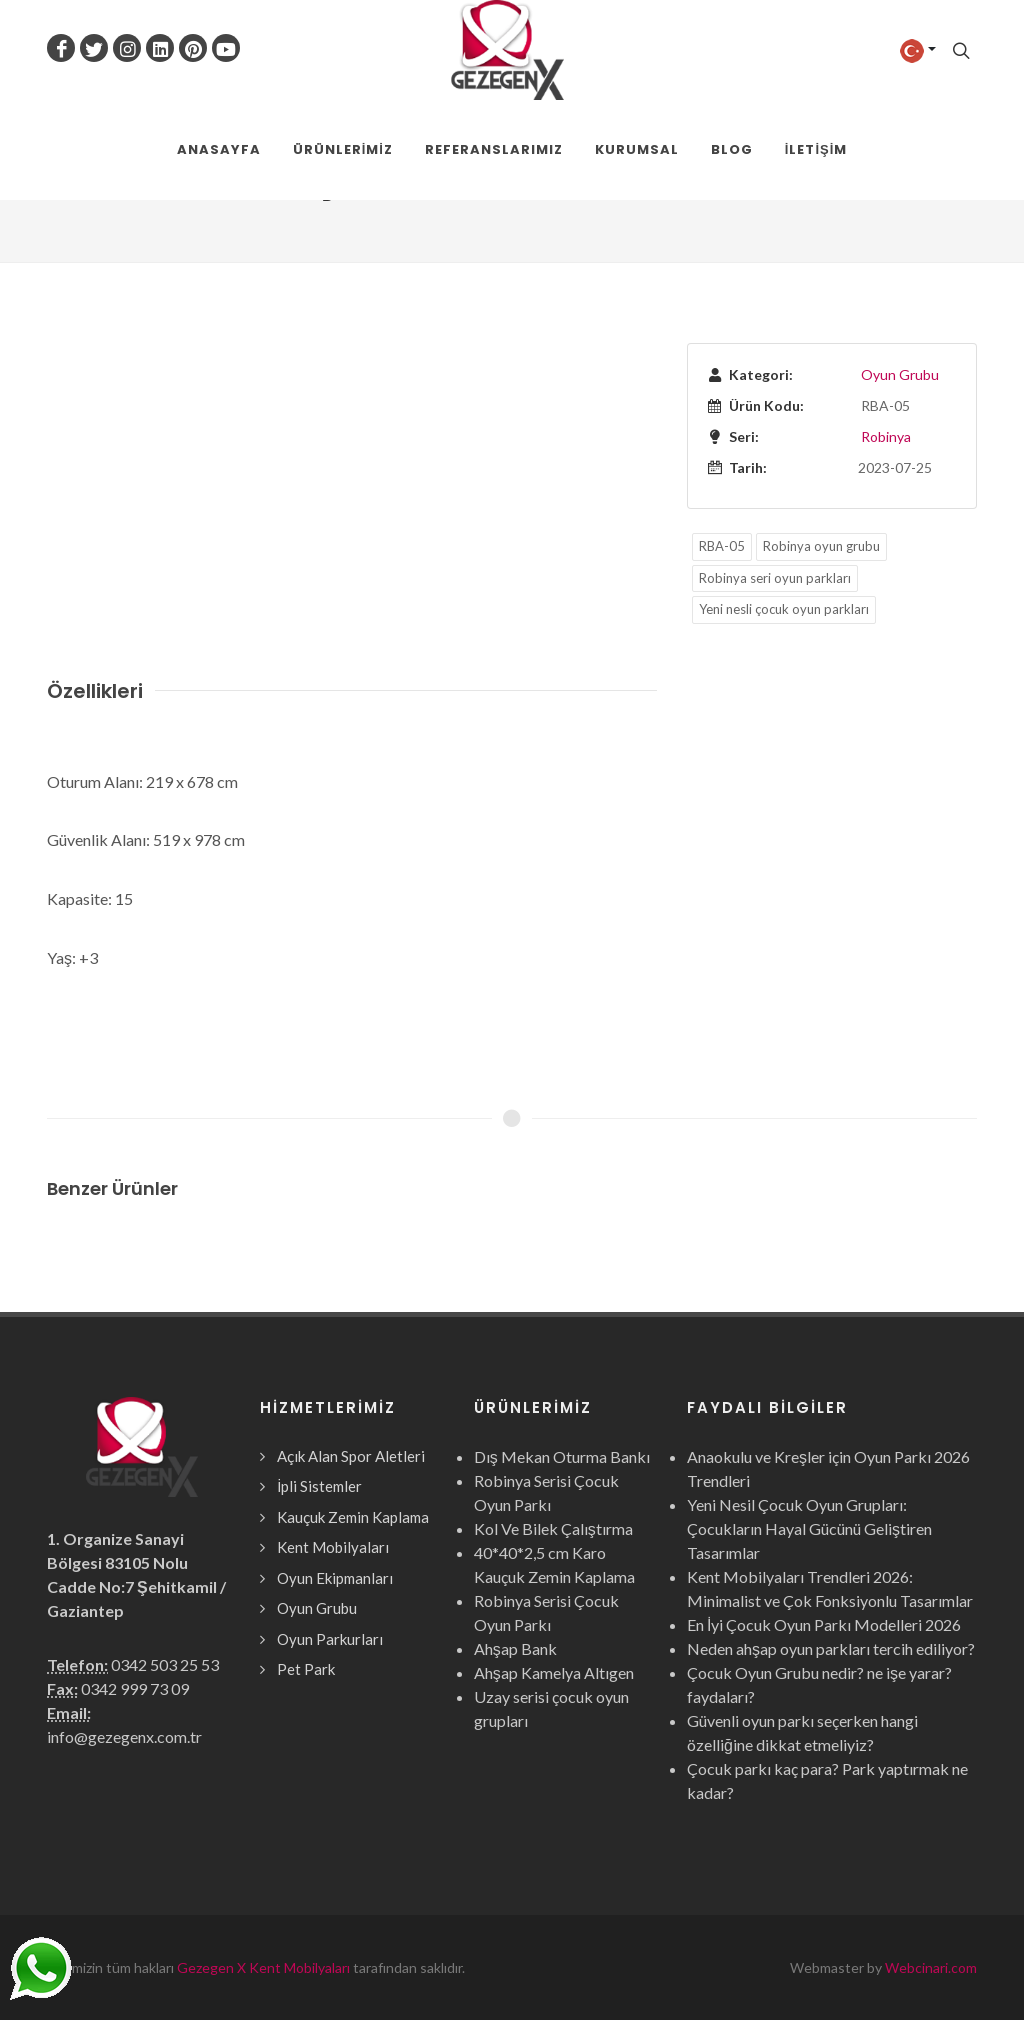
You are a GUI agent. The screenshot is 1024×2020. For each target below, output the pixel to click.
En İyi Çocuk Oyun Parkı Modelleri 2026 (824, 1624)
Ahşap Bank (515, 1648)
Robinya (886, 436)
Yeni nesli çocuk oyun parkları (784, 609)
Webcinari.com (931, 1967)
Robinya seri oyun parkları (775, 578)
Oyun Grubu (900, 374)
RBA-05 (722, 546)
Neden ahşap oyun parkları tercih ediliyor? (831, 1648)
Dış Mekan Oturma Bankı (562, 1456)
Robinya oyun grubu (821, 546)
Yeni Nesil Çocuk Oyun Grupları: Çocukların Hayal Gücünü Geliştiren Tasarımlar (809, 1528)
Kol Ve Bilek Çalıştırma (553, 1528)
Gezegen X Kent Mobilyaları (263, 1967)
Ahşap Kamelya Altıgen (554, 1672)
